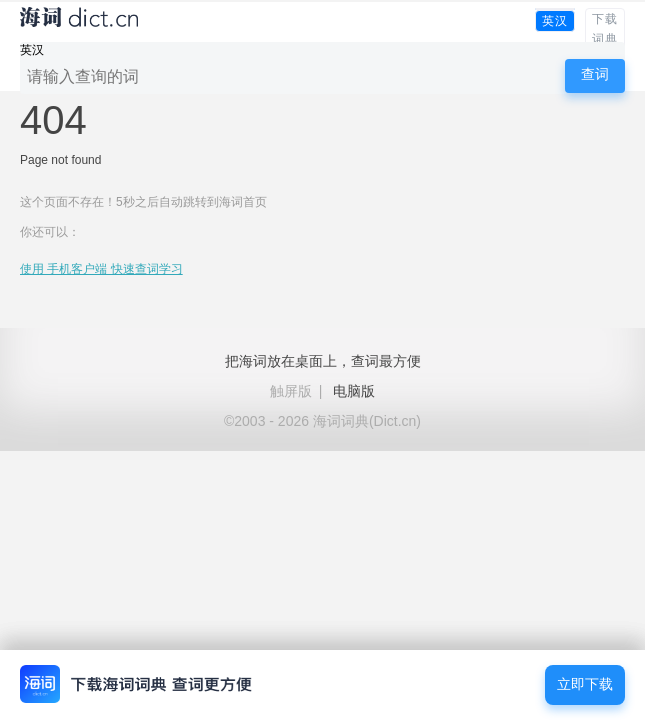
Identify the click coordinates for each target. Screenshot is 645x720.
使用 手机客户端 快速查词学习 (101, 269)
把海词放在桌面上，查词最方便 (323, 361)
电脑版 (354, 391)
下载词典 (605, 29)
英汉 (555, 21)
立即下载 (585, 684)
